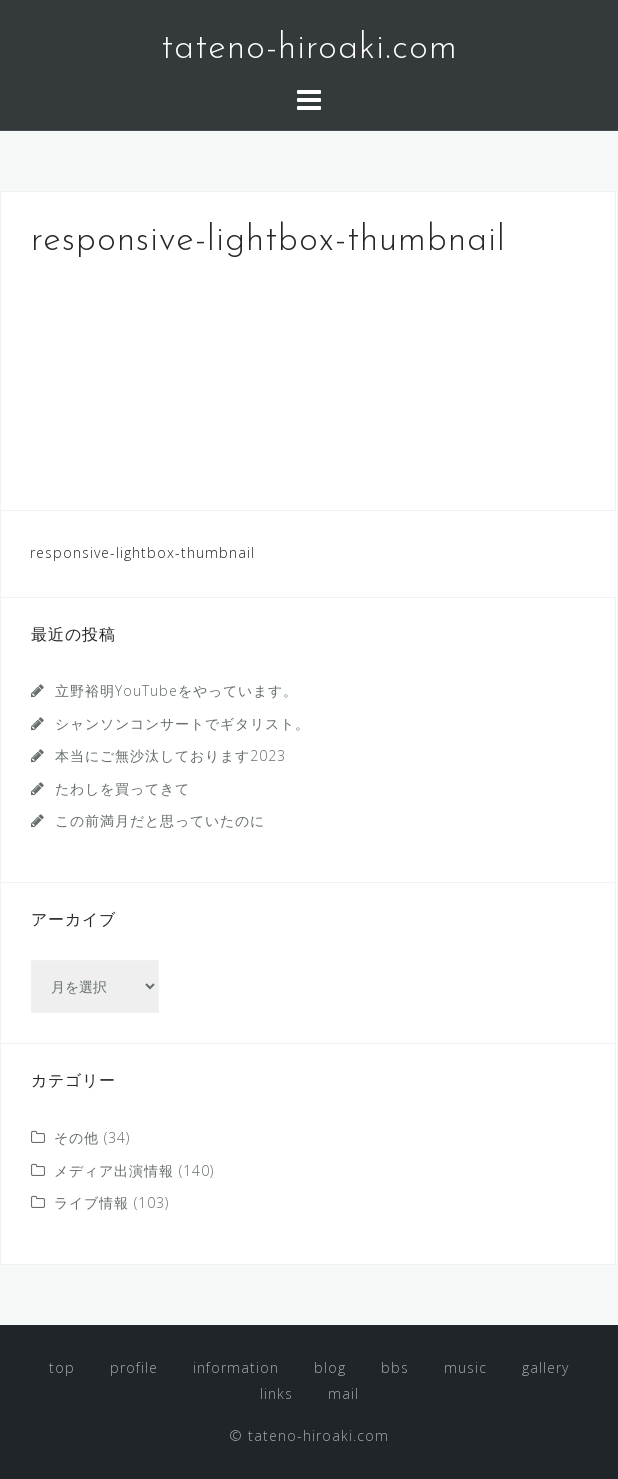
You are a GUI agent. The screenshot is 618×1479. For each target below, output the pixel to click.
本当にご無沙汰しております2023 (170, 755)
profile (134, 1367)
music (465, 1367)
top (62, 1367)
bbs (395, 1367)
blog (330, 1367)
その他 (76, 1137)
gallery (545, 1367)
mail (343, 1393)
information (236, 1367)
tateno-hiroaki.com (309, 49)
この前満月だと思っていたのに (160, 820)
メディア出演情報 (114, 1170)
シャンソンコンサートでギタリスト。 (182, 723)
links (276, 1393)
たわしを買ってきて (122, 788)
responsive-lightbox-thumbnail (142, 552)
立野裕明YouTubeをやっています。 (176, 690)
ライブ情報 (91, 1202)
